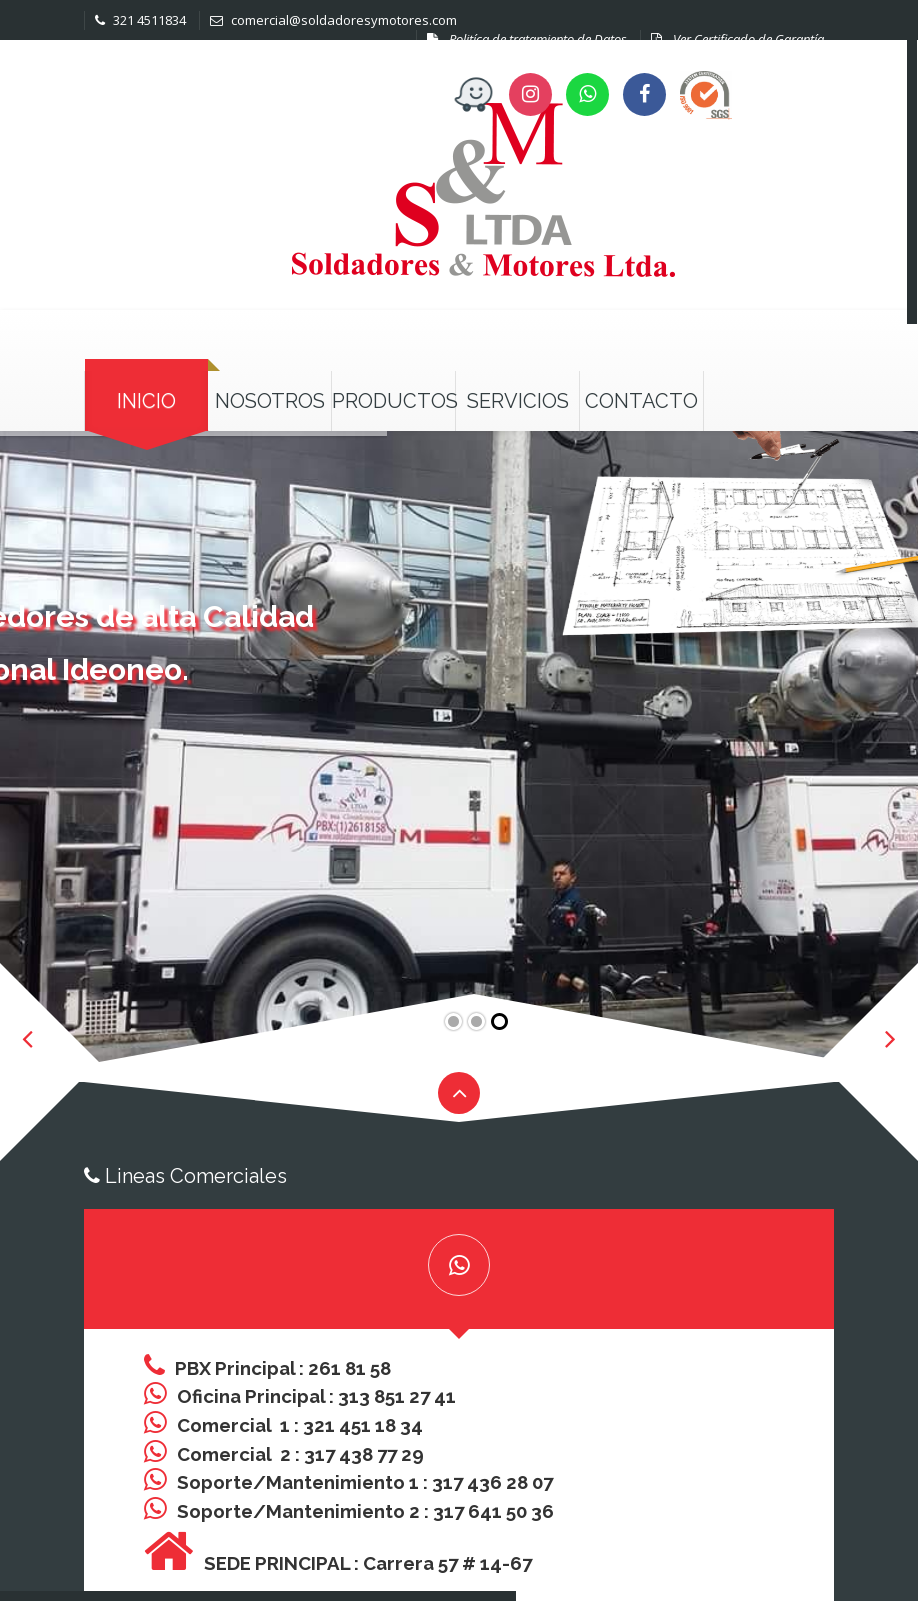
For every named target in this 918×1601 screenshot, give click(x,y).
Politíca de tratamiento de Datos (527, 39)
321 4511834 (140, 20)
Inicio (146, 401)
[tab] (459, 1269)
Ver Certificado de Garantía (737, 39)
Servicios (518, 401)
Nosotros (270, 401)
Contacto (641, 401)
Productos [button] (393, 401)
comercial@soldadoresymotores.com (333, 20)
